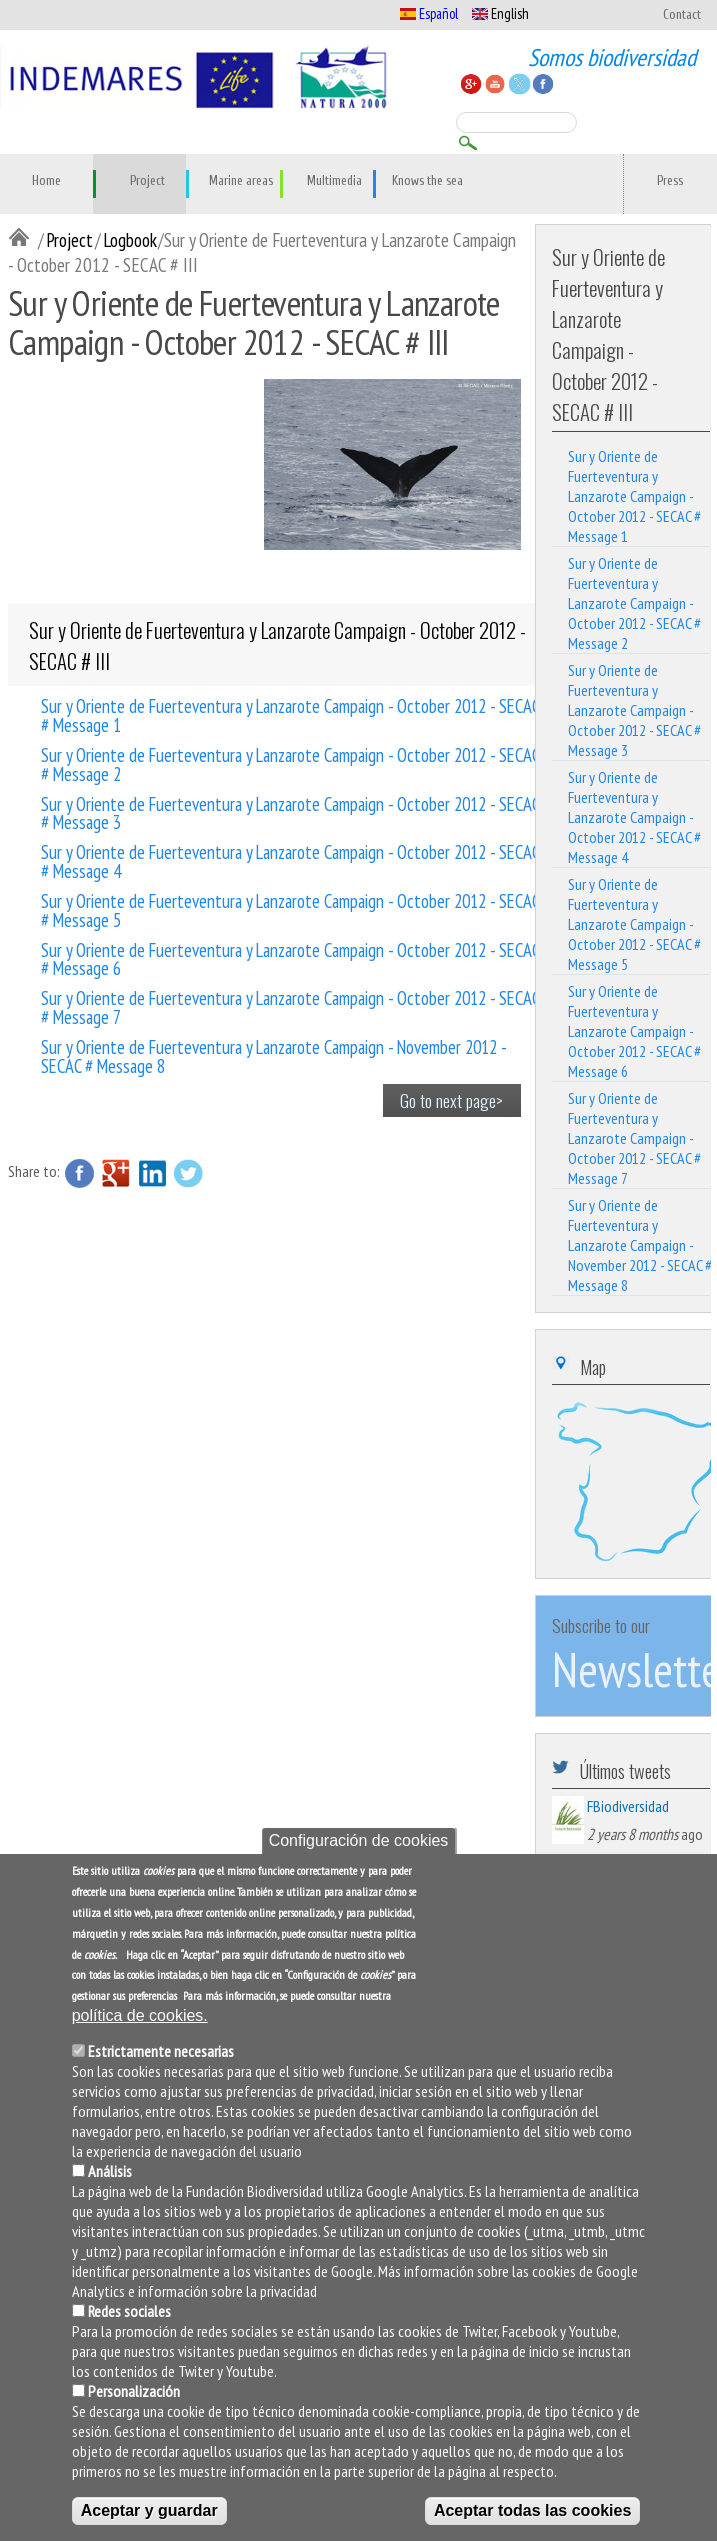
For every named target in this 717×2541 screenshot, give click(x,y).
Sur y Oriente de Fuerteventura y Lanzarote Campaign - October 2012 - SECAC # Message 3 (290, 812)
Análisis (110, 2171)
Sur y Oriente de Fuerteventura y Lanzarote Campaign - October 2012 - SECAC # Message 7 (290, 1006)
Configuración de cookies (359, 1840)
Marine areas (241, 181)
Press (670, 181)
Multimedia (334, 181)
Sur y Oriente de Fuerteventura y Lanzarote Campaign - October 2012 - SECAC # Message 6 (290, 958)
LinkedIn (152, 1173)
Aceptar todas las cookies (532, 2510)
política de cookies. (140, 2015)
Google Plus (116, 1173)
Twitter (188, 1173)
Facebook (80, 1173)
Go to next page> (451, 1100)
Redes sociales (129, 2311)
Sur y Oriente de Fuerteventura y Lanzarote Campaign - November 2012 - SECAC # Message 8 (273, 1055)
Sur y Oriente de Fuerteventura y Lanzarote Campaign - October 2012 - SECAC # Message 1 (290, 714)
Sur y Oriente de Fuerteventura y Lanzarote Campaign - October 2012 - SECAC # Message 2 (290, 763)
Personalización (134, 2391)
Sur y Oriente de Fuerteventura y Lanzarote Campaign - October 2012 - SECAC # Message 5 (290, 909)
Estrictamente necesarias (161, 2051)
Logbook (130, 239)
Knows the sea (427, 181)
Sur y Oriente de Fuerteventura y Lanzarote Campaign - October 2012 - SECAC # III (277, 645)
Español (429, 13)
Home (46, 181)
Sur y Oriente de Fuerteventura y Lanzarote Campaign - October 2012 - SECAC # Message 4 (290, 860)
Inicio (23, 239)
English (500, 13)
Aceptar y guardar (149, 2510)
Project (147, 181)
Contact (682, 15)
